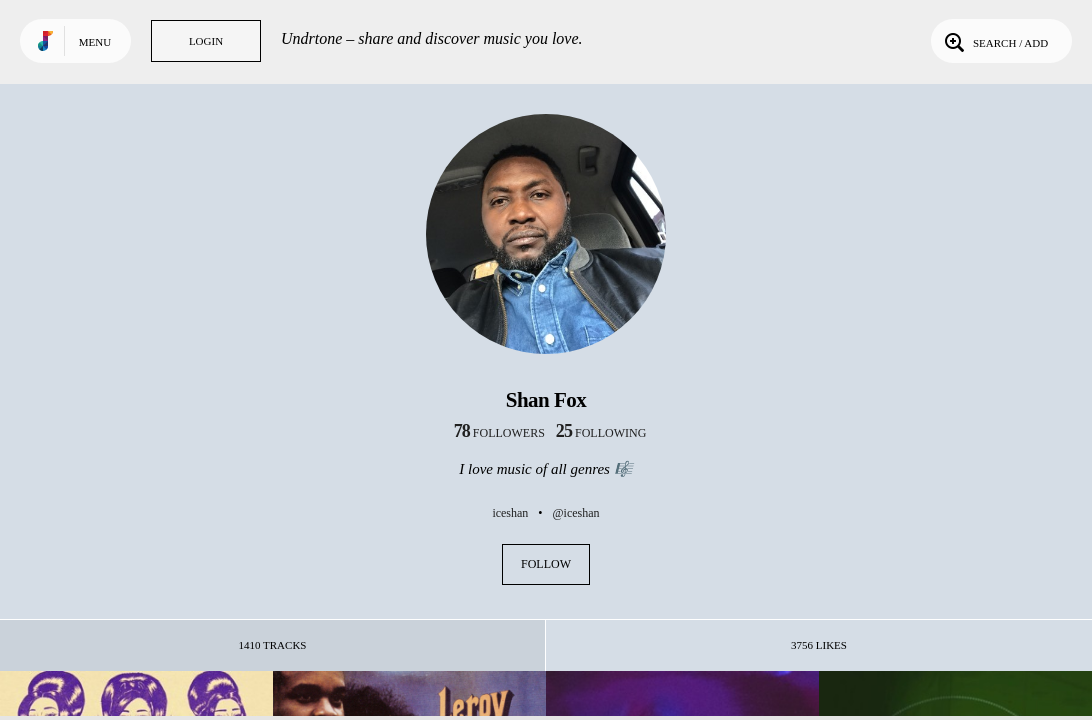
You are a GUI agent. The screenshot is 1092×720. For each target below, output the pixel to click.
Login (206, 41)
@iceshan (576, 513)
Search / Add (994, 41)
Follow (546, 564)
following (601, 433)
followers (499, 433)
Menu (95, 42)
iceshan (510, 513)
